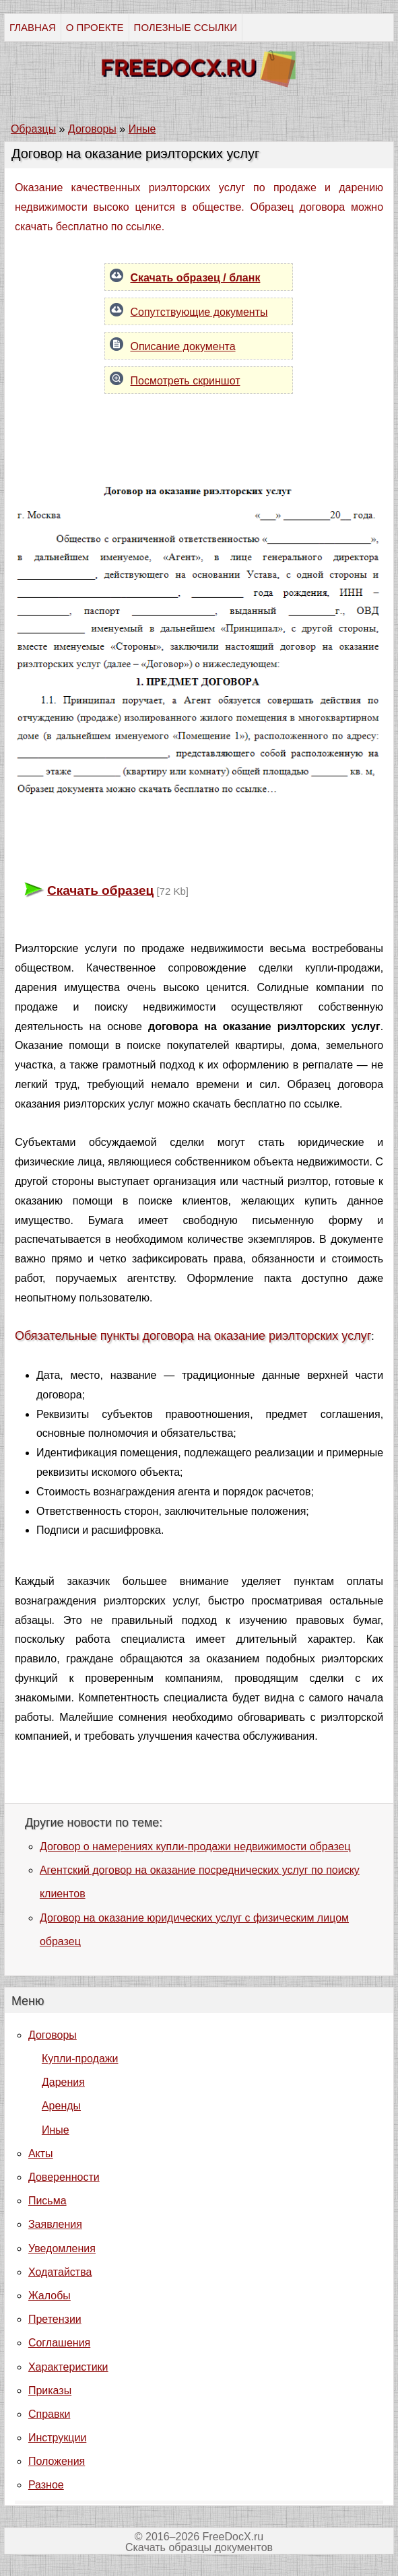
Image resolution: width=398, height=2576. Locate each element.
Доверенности (64, 2177)
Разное (46, 2484)
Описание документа (182, 346)
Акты (40, 2153)
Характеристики (68, 2367)
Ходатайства (60, 2272)
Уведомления (62, 2248)
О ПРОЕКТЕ (95, 27)
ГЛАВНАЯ (32, 27)
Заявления (55, 2224)
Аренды (61, 2105)
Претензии (54, 2319)
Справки (49, 2414)
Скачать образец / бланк (195, 277)
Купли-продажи (80, 2058)
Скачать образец (100, 890)
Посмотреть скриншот (185, 380)
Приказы (49, 2390)
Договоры (52, 2035)
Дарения (63, 2082)
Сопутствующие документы (198, 312)
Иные (55, 2130)
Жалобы (49, 2295)
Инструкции (57, 2437)
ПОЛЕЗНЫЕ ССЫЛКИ (185, 27)
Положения (56, 2461)
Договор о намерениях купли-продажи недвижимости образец (195, 1846)
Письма (47, 2200)
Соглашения (59, 2342)
